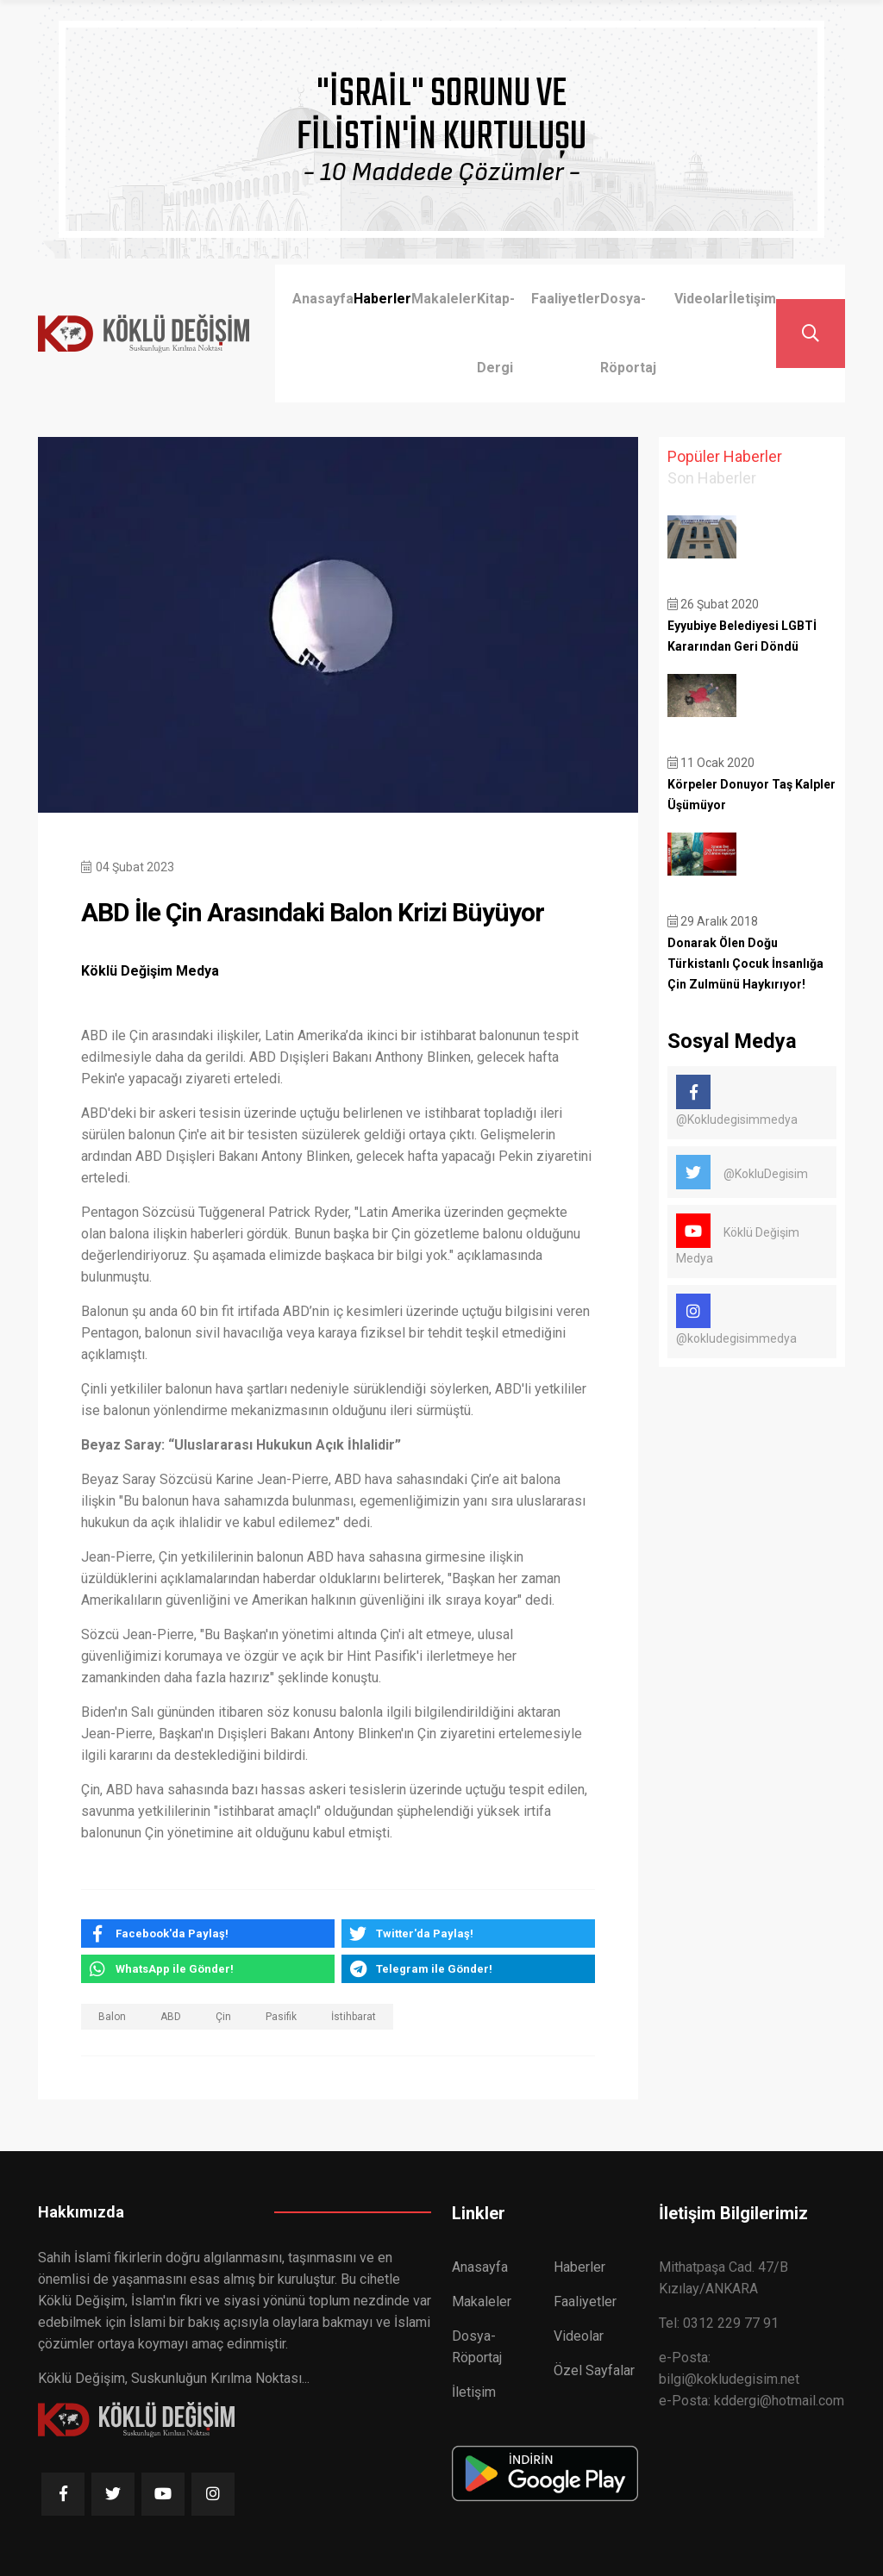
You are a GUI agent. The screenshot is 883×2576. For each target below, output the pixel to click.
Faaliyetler (565, 298)
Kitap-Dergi (496, 333)
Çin (223, 2017)
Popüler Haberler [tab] (724, 456)
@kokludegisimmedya (736, 1319)
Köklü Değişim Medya (737, 1239)
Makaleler (444, 298)
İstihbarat (353, 2017)
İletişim (752, 298)
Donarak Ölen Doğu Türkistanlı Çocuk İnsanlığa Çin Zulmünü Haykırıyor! (745, 963)
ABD (170, 2017)
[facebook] (208, 1933)
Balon (112, 2017)
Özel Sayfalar (594, 2370)
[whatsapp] (208, 1969)
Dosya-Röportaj (628, 333)
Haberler (382, 298)
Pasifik (281, 2017)
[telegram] (468, 1969)
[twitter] (468, 1933)
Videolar (701, 298)
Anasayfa (323, 298)
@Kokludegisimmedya (737, 1100)
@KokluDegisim (742, 1172)
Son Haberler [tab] (711, 478)
